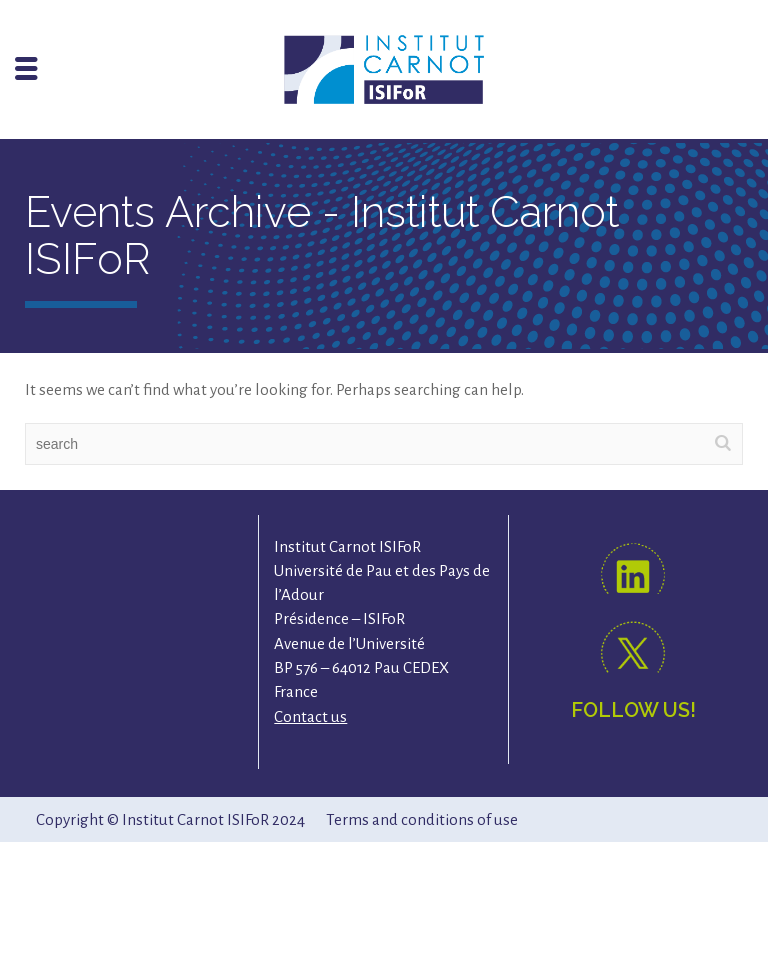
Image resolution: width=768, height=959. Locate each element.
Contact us (310, 716)
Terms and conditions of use (422, 819)
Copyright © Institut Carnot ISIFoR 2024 (170, 819)
